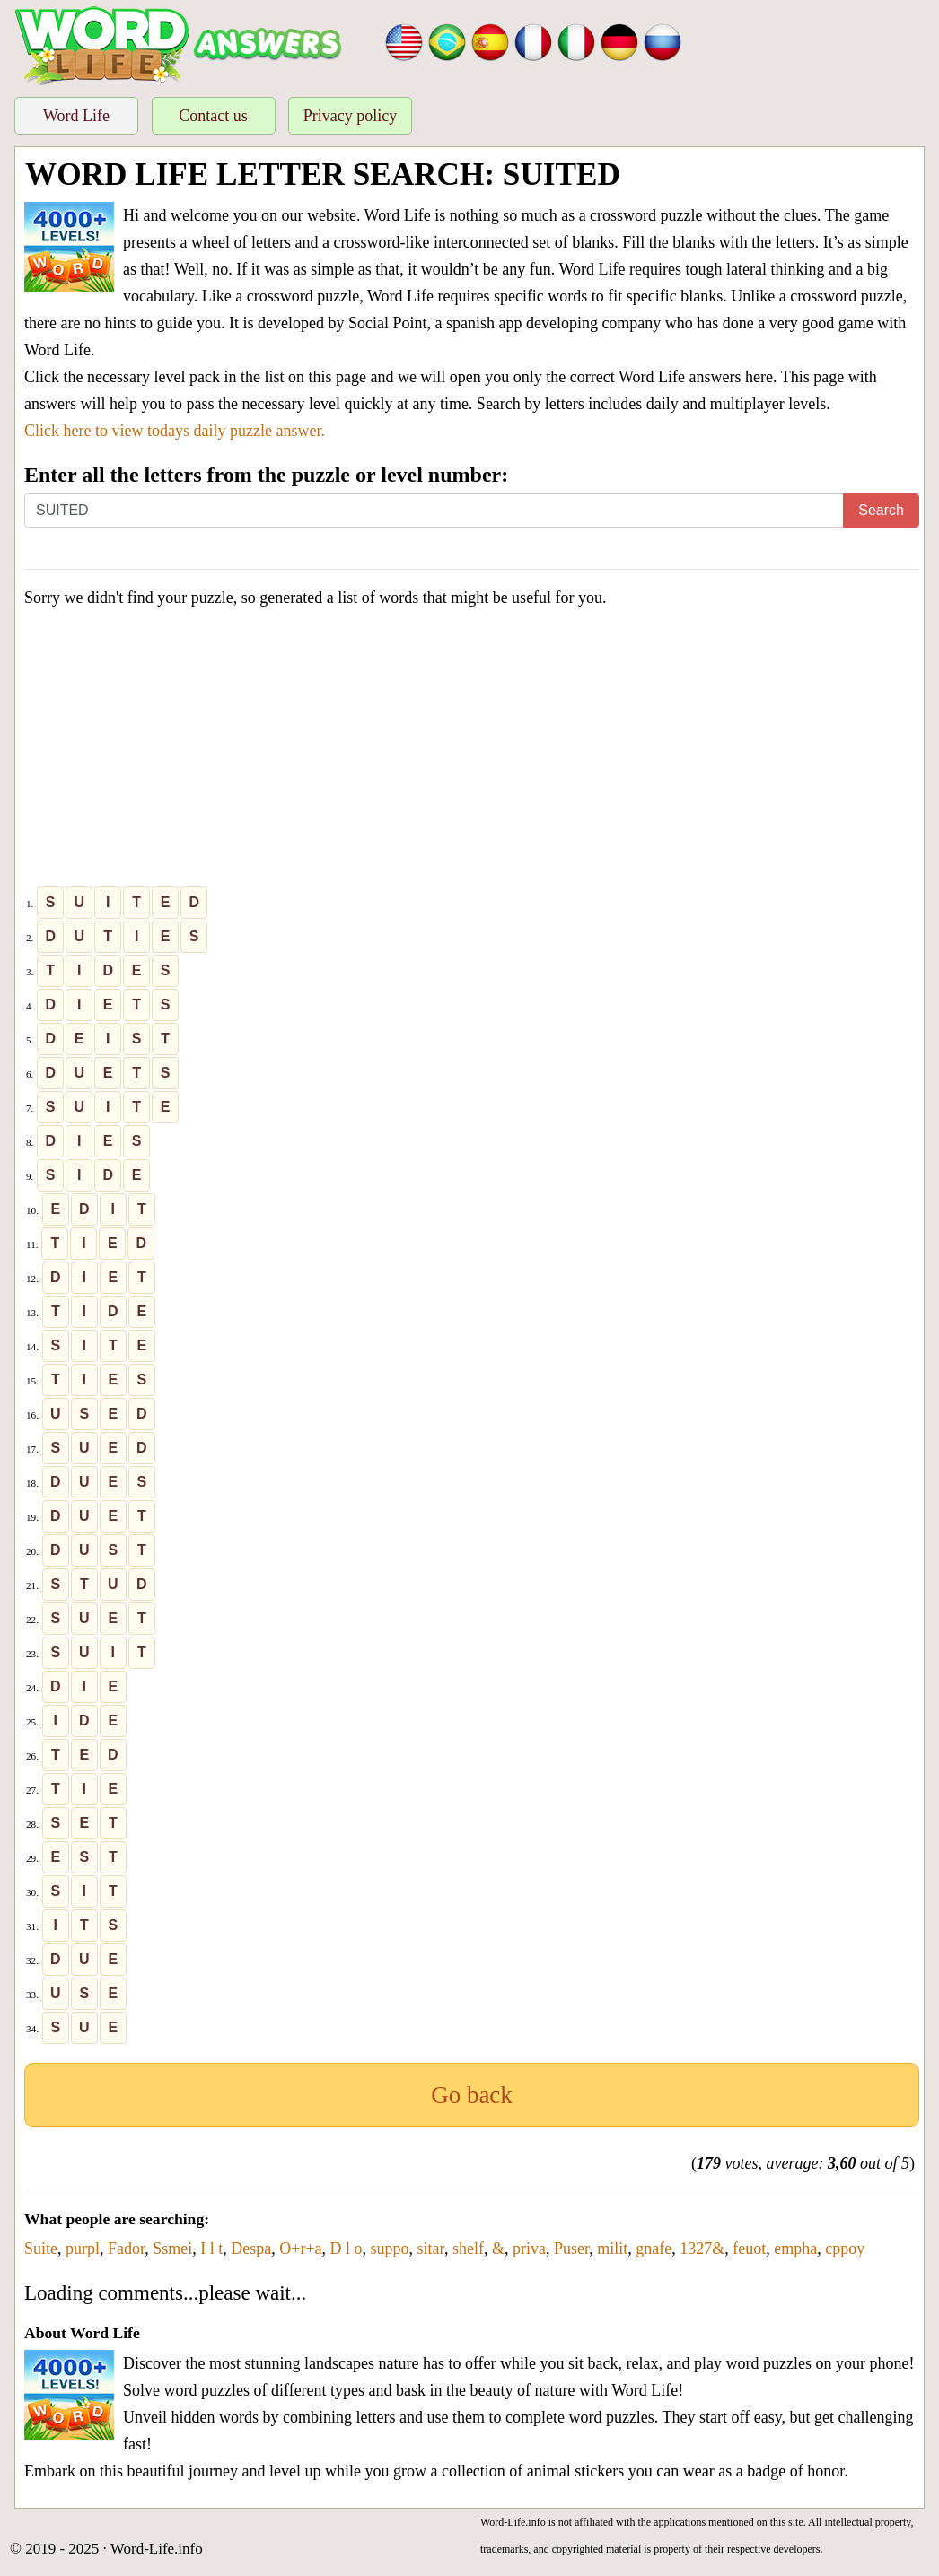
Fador (126, 2248)
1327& (702, 2248)
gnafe (653, 2248)
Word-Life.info (156, 2548)
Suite (40, 2248)
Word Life (76, 116)
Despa (251, 2248)
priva (529, 2248)
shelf (468, 2248)
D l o (346, 2248)
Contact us (213, 116)
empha (795, 2248)
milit (612, 2248)
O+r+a (300, 2248)
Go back (472, 2095)
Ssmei (172, 2248)
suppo (390, 2248)
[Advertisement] (471, 751)
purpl (83, 2248)
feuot (749, 2248)
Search (881, 510)
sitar (430, 2248)
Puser (571, 2248)
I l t (211, 2248)
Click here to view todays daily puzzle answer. (174, 431)
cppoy (844, 2248)
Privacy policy (350, 116)
